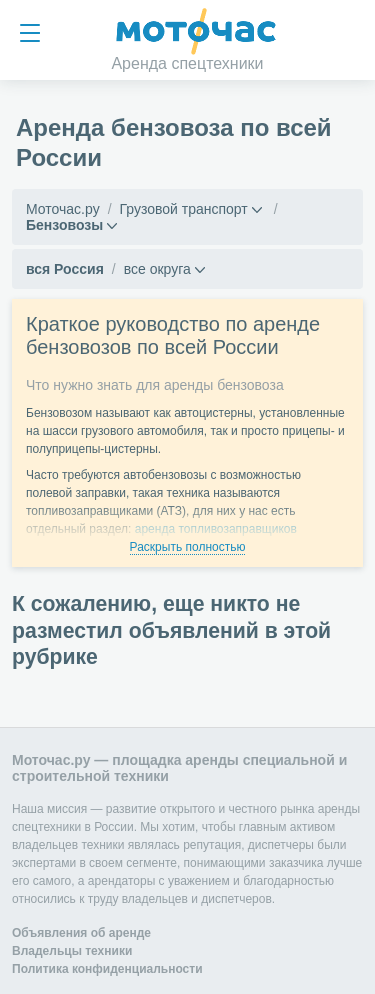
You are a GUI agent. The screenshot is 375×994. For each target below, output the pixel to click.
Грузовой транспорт (184, 209)
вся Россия (65, 269)
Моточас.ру (63, 209)
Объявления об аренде (81, 933)
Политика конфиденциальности (107, 969)
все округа (157, 269)
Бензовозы (64, 225)
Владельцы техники (72, 951)
